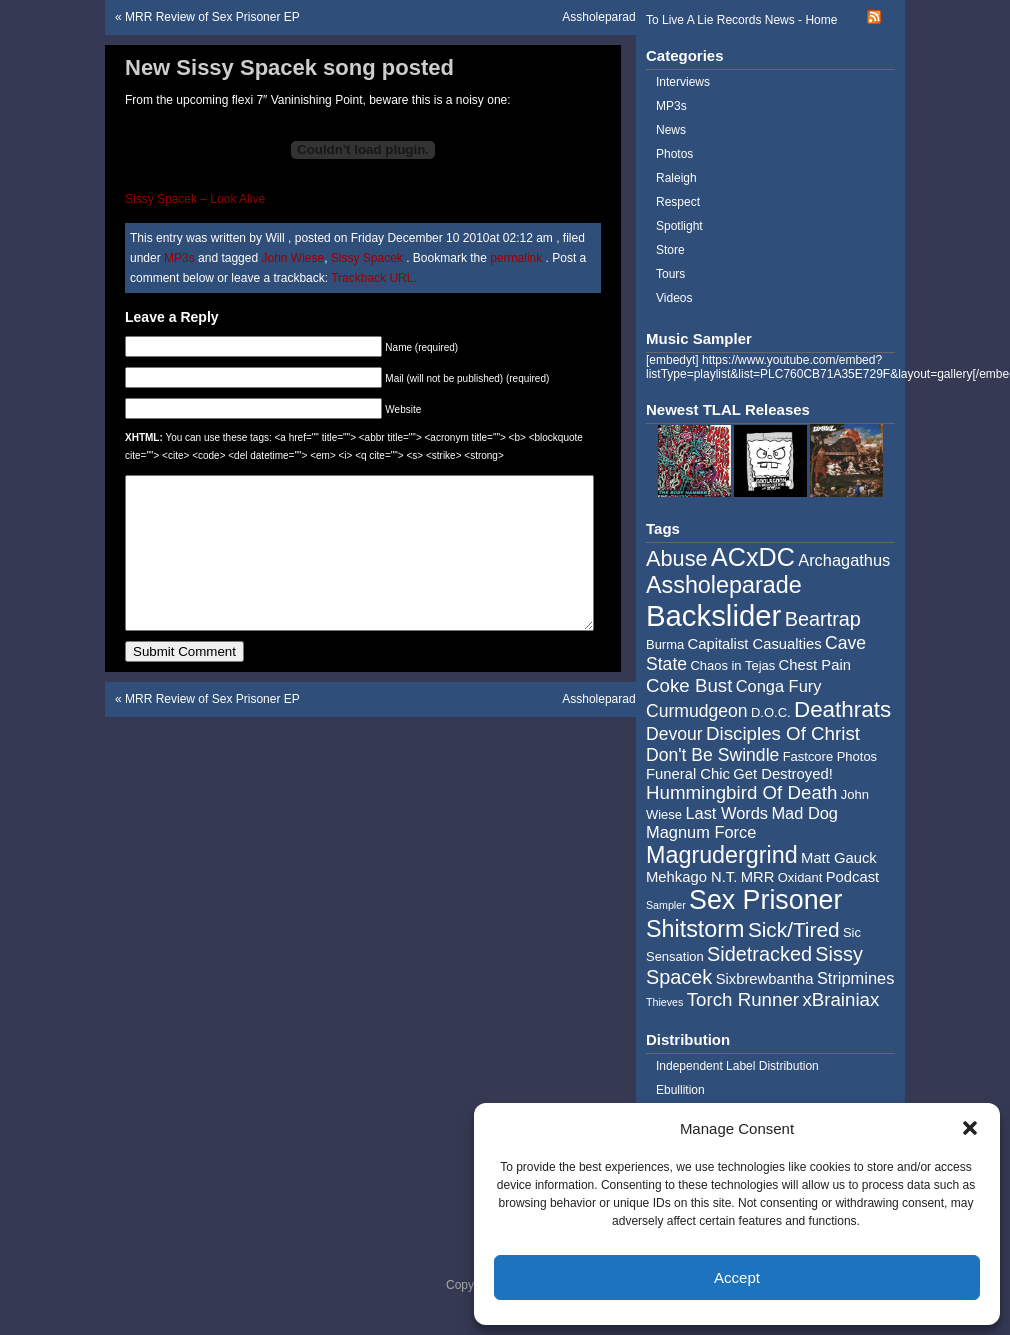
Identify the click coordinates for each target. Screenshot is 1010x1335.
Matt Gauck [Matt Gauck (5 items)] (839, 858)
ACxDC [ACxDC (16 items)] (753, 557)
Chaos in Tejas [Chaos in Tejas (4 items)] (732, 665)
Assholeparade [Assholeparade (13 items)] (724, 585)
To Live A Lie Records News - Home (741, 20)
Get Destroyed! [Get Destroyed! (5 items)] (783, 774)
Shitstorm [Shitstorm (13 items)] (695, 929)
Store (670, 250)
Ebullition (680, 1090)
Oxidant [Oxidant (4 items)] (800, 877)
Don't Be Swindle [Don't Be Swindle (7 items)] (712, 755)
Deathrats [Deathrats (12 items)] (842, 709)
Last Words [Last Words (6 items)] (726, 813)
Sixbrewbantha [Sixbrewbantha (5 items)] (765, 979)
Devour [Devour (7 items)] (674, 734)
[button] (970, 1128)
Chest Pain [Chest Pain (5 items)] (815, 665)
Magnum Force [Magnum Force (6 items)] (701, 832)
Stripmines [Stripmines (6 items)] (856, 978)
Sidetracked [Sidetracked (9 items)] (759, 954)
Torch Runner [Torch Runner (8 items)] (743, 999)
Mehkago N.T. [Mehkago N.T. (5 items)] (691, 877)
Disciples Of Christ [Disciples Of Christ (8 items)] (783, 733)
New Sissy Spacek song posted (289, 67)
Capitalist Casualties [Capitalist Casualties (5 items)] (755, 644)
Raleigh (676, 178)
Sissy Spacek (367, 258)
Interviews (683, 82)
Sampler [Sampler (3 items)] (666, 905)
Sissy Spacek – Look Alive (195, 199)
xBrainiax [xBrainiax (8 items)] (840, 999)
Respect (678, 202)
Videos (674, 298)
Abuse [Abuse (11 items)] (677, 558)
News (671, 130)
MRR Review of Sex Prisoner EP (212, 17)
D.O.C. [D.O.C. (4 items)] (771, 712)
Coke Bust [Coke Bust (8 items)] (689, 685)
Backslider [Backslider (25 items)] (713, 615)
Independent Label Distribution (737, 1066)
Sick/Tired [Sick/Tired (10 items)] (794, 929)
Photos (674, 154)
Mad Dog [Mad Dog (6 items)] (804, 813)
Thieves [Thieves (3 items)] (664, 1002)
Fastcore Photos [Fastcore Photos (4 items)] (830, 756)
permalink (517, 258)
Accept (737, 1277)
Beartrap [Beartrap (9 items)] (823, 619)
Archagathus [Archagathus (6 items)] (844, 560)
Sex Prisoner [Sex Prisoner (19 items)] (765, 900)
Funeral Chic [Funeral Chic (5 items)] (688, 774)
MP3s (179, 258)
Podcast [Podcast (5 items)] (852, 877)
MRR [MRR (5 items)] (758, 877)
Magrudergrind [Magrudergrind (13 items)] (722, 855)
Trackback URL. (374, 278)
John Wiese (292, 258)
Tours (670, 274)
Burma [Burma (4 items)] (665, 644)
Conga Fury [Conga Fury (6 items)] (779, 686)
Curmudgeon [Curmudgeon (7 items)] (697, 711)
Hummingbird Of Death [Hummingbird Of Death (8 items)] (741, 792)
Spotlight (679, 226)
